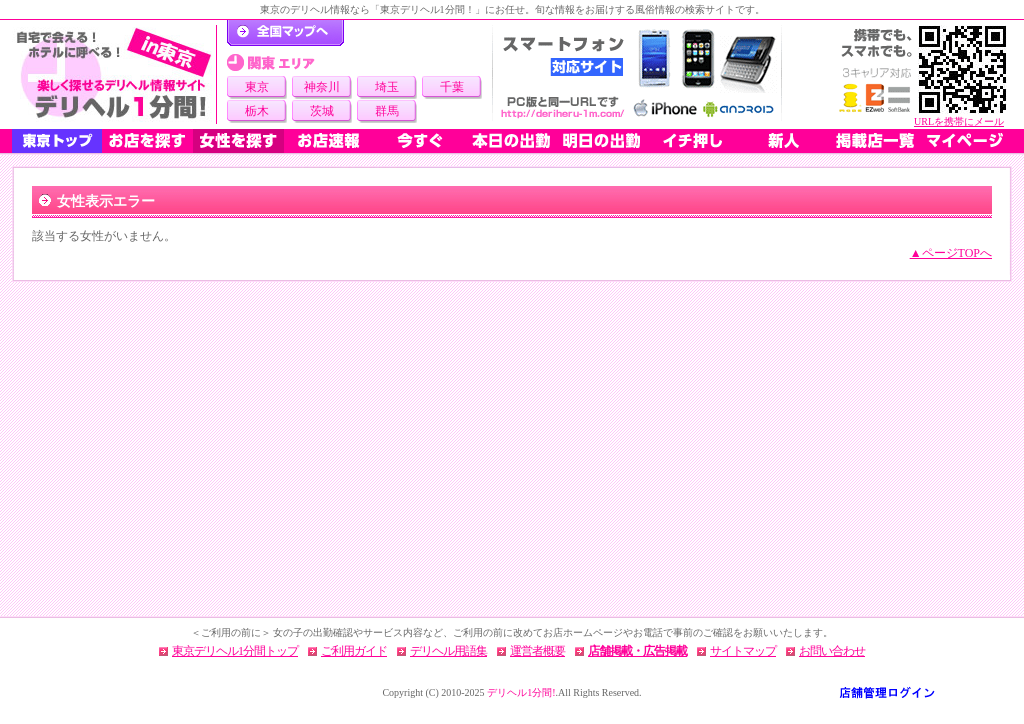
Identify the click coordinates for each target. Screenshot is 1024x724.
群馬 (387, 111)
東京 (257, 87)
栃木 (257, 111)
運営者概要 (537, 651)
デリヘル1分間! (521, 692)
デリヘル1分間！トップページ (285, 33)
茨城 (322, 111)
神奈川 (322, 87)
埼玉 (387, 87)
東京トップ (57, 141)
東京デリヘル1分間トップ (235, 651)
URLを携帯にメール (959, 121)
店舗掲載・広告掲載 (637, 651)
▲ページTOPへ (951, 253)
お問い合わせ (832, 651)
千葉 (452, 87)
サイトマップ (743, 651)
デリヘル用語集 (448, 651)
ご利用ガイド (354, 651)
